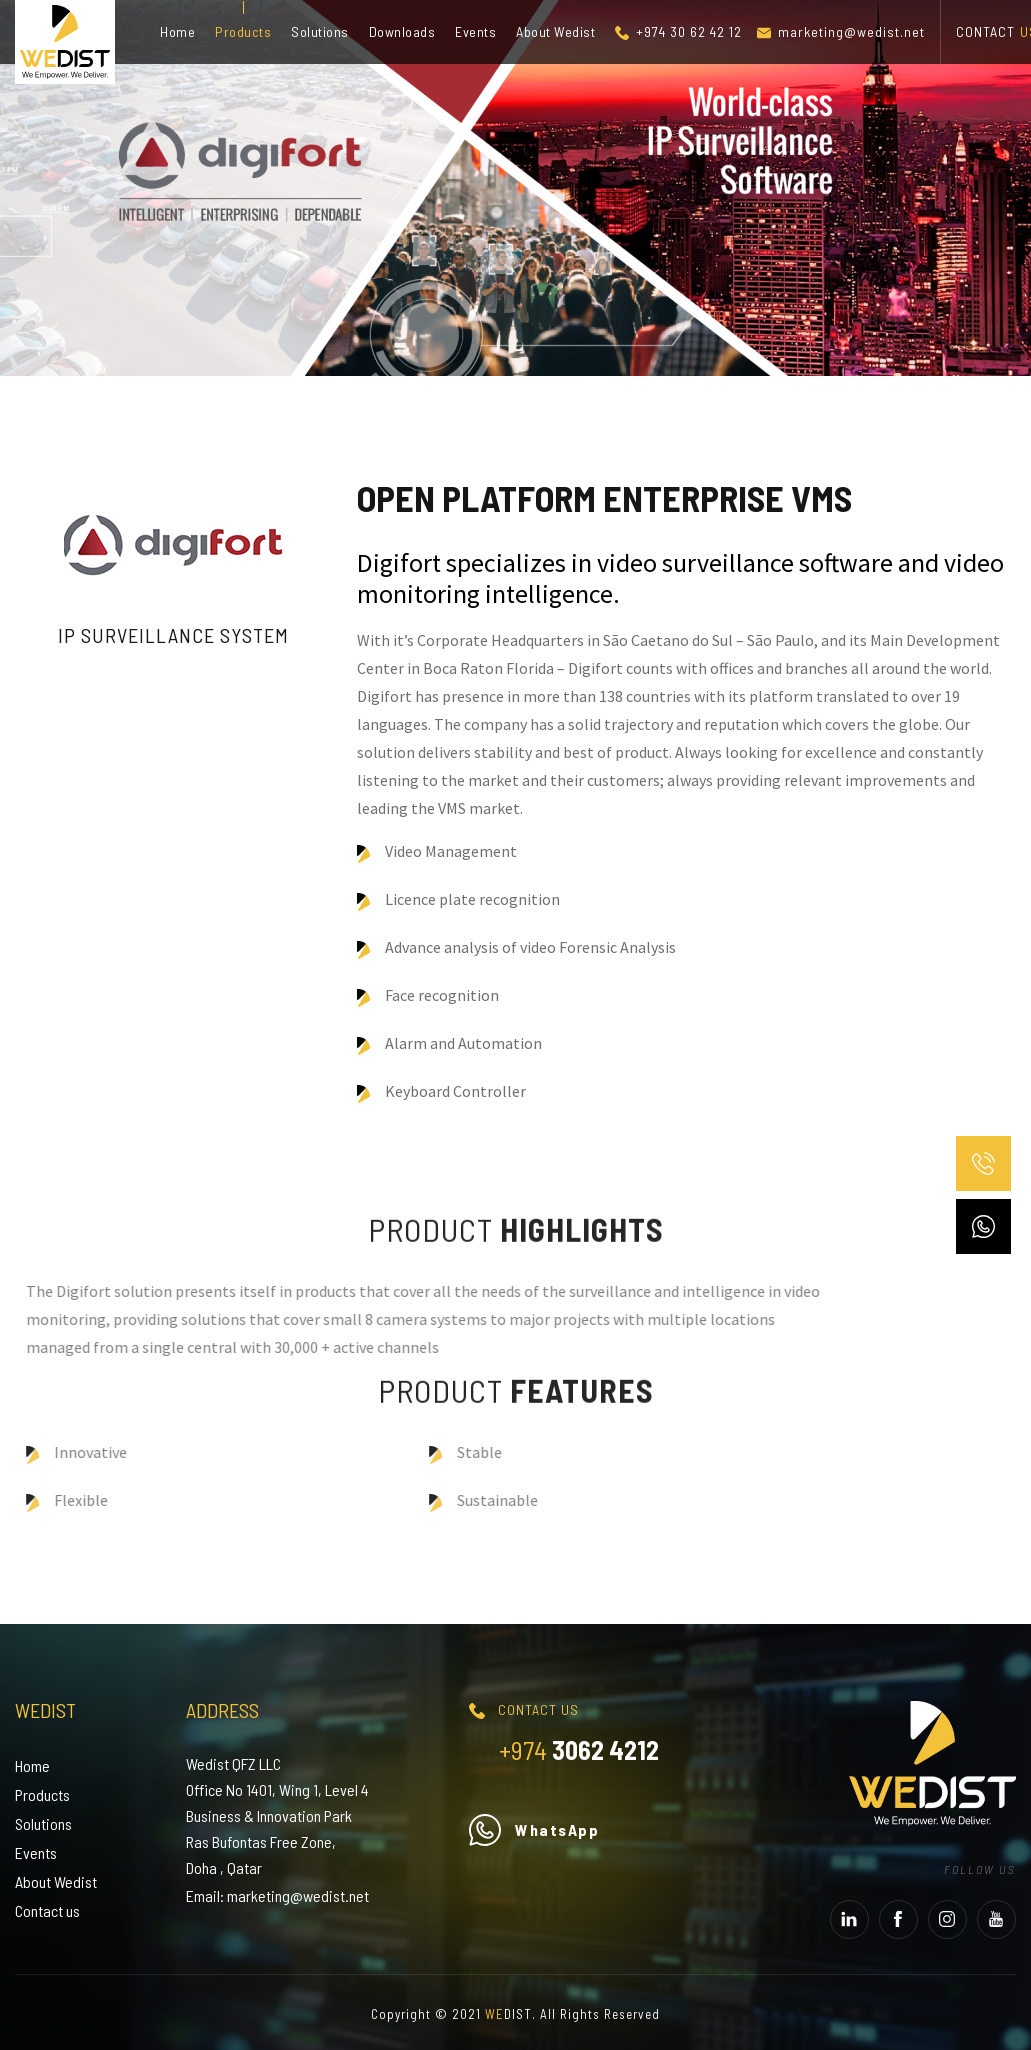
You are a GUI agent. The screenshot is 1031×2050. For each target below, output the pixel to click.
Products (243, 31)
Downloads (402, 31)
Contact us (47, 1910)
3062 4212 (579, 1749)
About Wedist (555, 31)
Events (475, 31)
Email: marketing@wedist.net (277, 1895)
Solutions (320, 31)
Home (177, 31)
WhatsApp (534, 1829)
